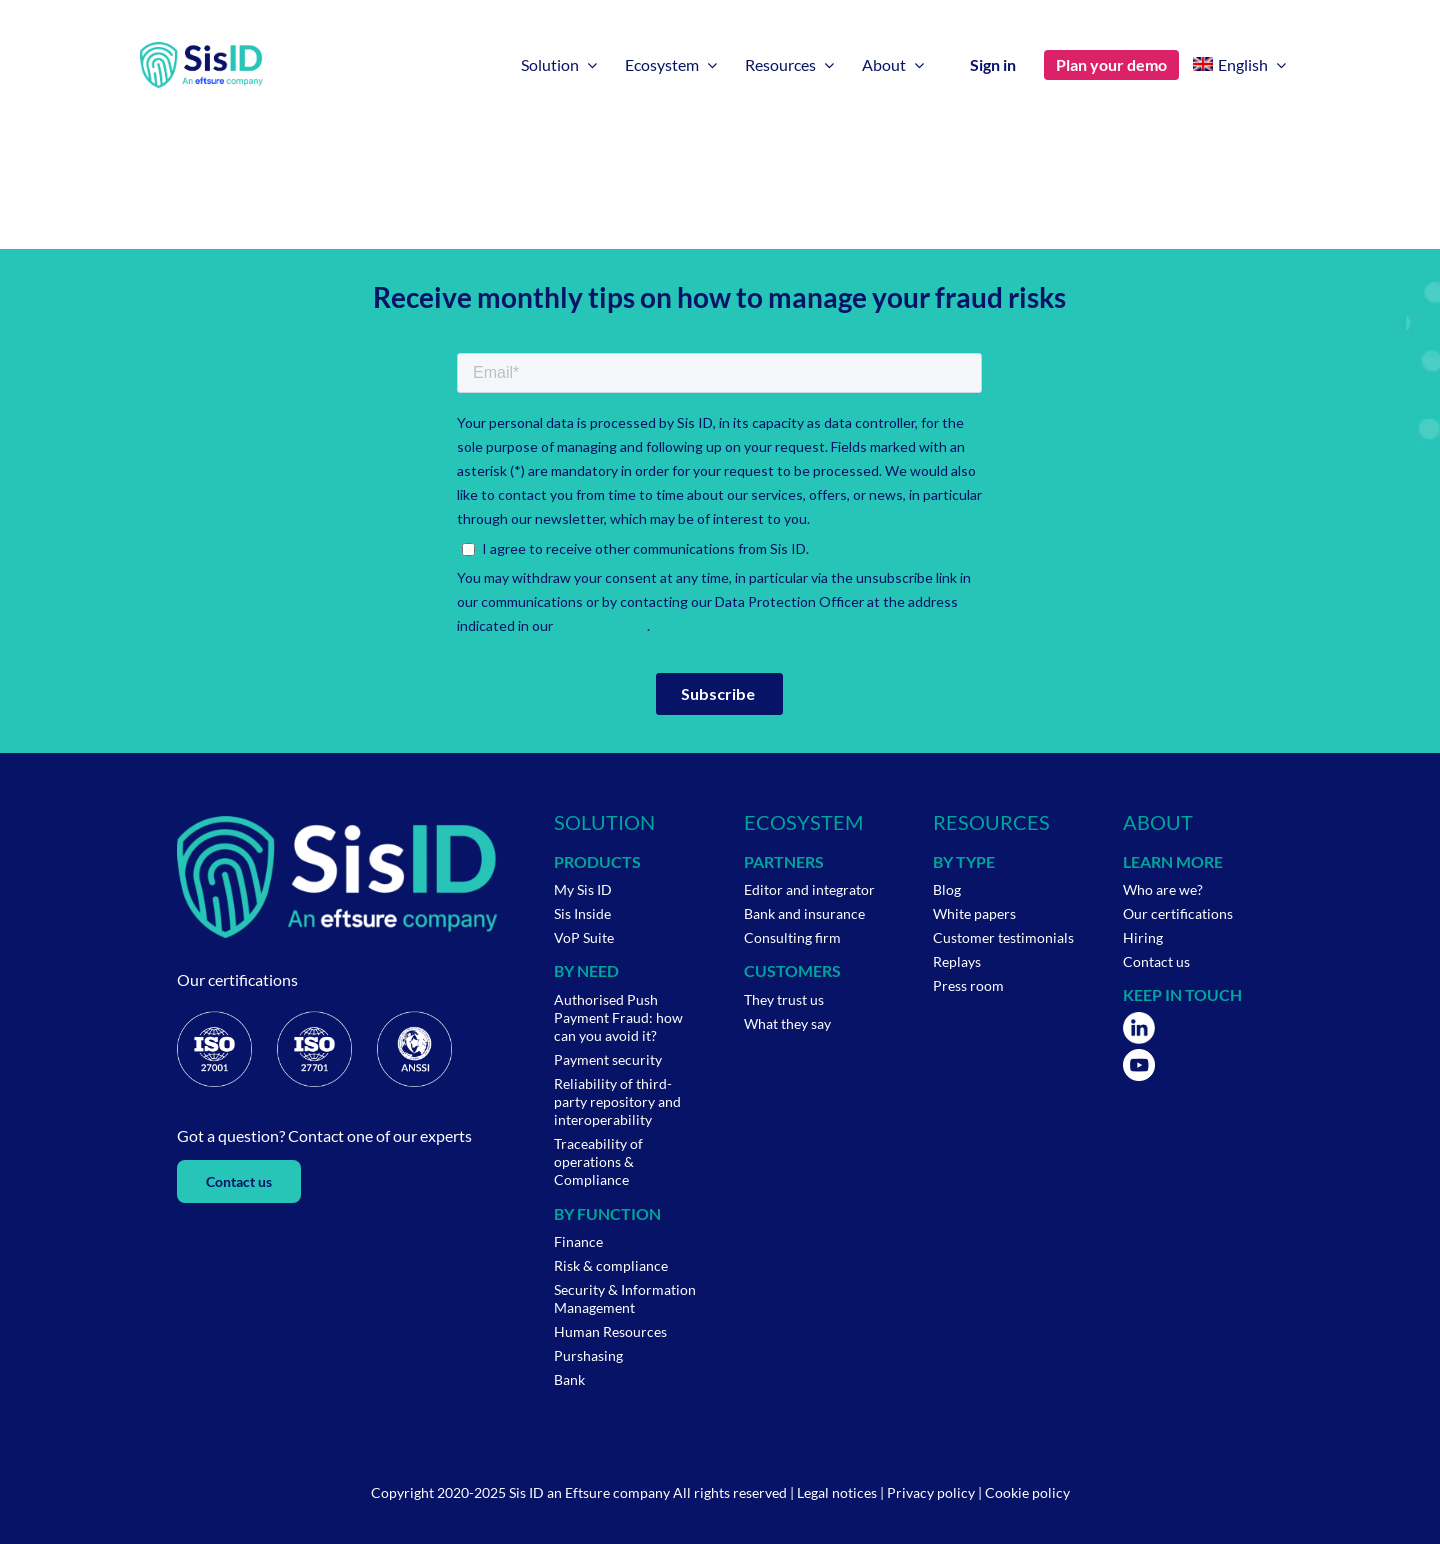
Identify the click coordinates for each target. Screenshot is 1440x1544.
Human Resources (610, 1331)
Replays (957, 961)
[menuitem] (1239, 65)
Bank (569, 1379)
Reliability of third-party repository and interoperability (617, 1101)
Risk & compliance (611, 1265)
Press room (968, 985)
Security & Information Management (625, 1298)
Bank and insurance (804, 913)
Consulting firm (792, 937)
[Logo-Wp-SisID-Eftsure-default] (201, 51)
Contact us (1156, 961)
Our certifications (1178, 913)
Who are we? (1163, 889)
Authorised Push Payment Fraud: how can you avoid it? (618, 1017)
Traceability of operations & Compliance (598, 1161)
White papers (974, 913)
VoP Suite (584, 937)
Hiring (1143, 937)
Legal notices (837, 1492)
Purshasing (588, 1355)
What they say (787, 1023)
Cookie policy (1027, 1492)
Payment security (608, 1059)
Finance (578, 1241)
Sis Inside (582, 913)
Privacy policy (931, 1492)
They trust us (784, 999)
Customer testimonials (1003, 937)
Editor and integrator (809, 889)
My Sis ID (583, 889)
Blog (947, 889)
